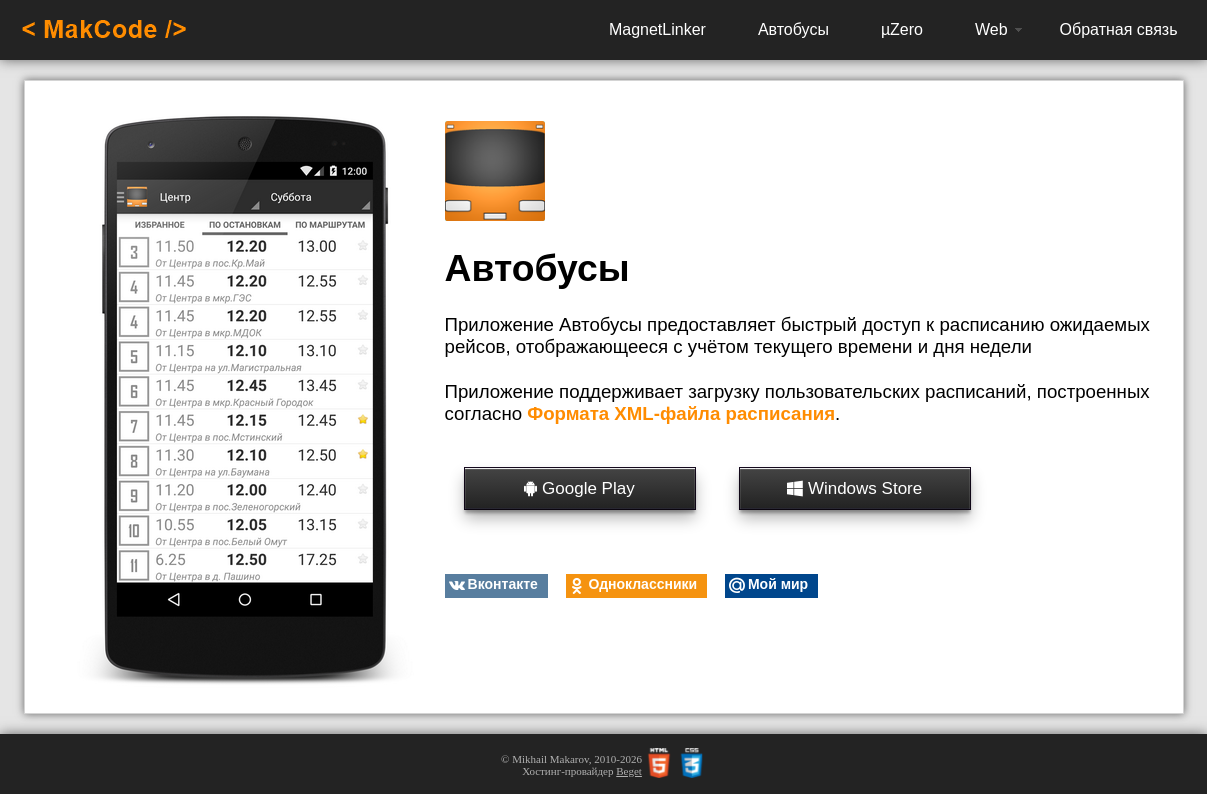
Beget (629, 771)
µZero (902, 29)
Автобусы (793, 29)
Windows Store (854, 488)
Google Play (579, 488)
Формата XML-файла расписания (681, 413)
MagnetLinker (657, 29)
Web (991, 29)
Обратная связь (1119, 29)
